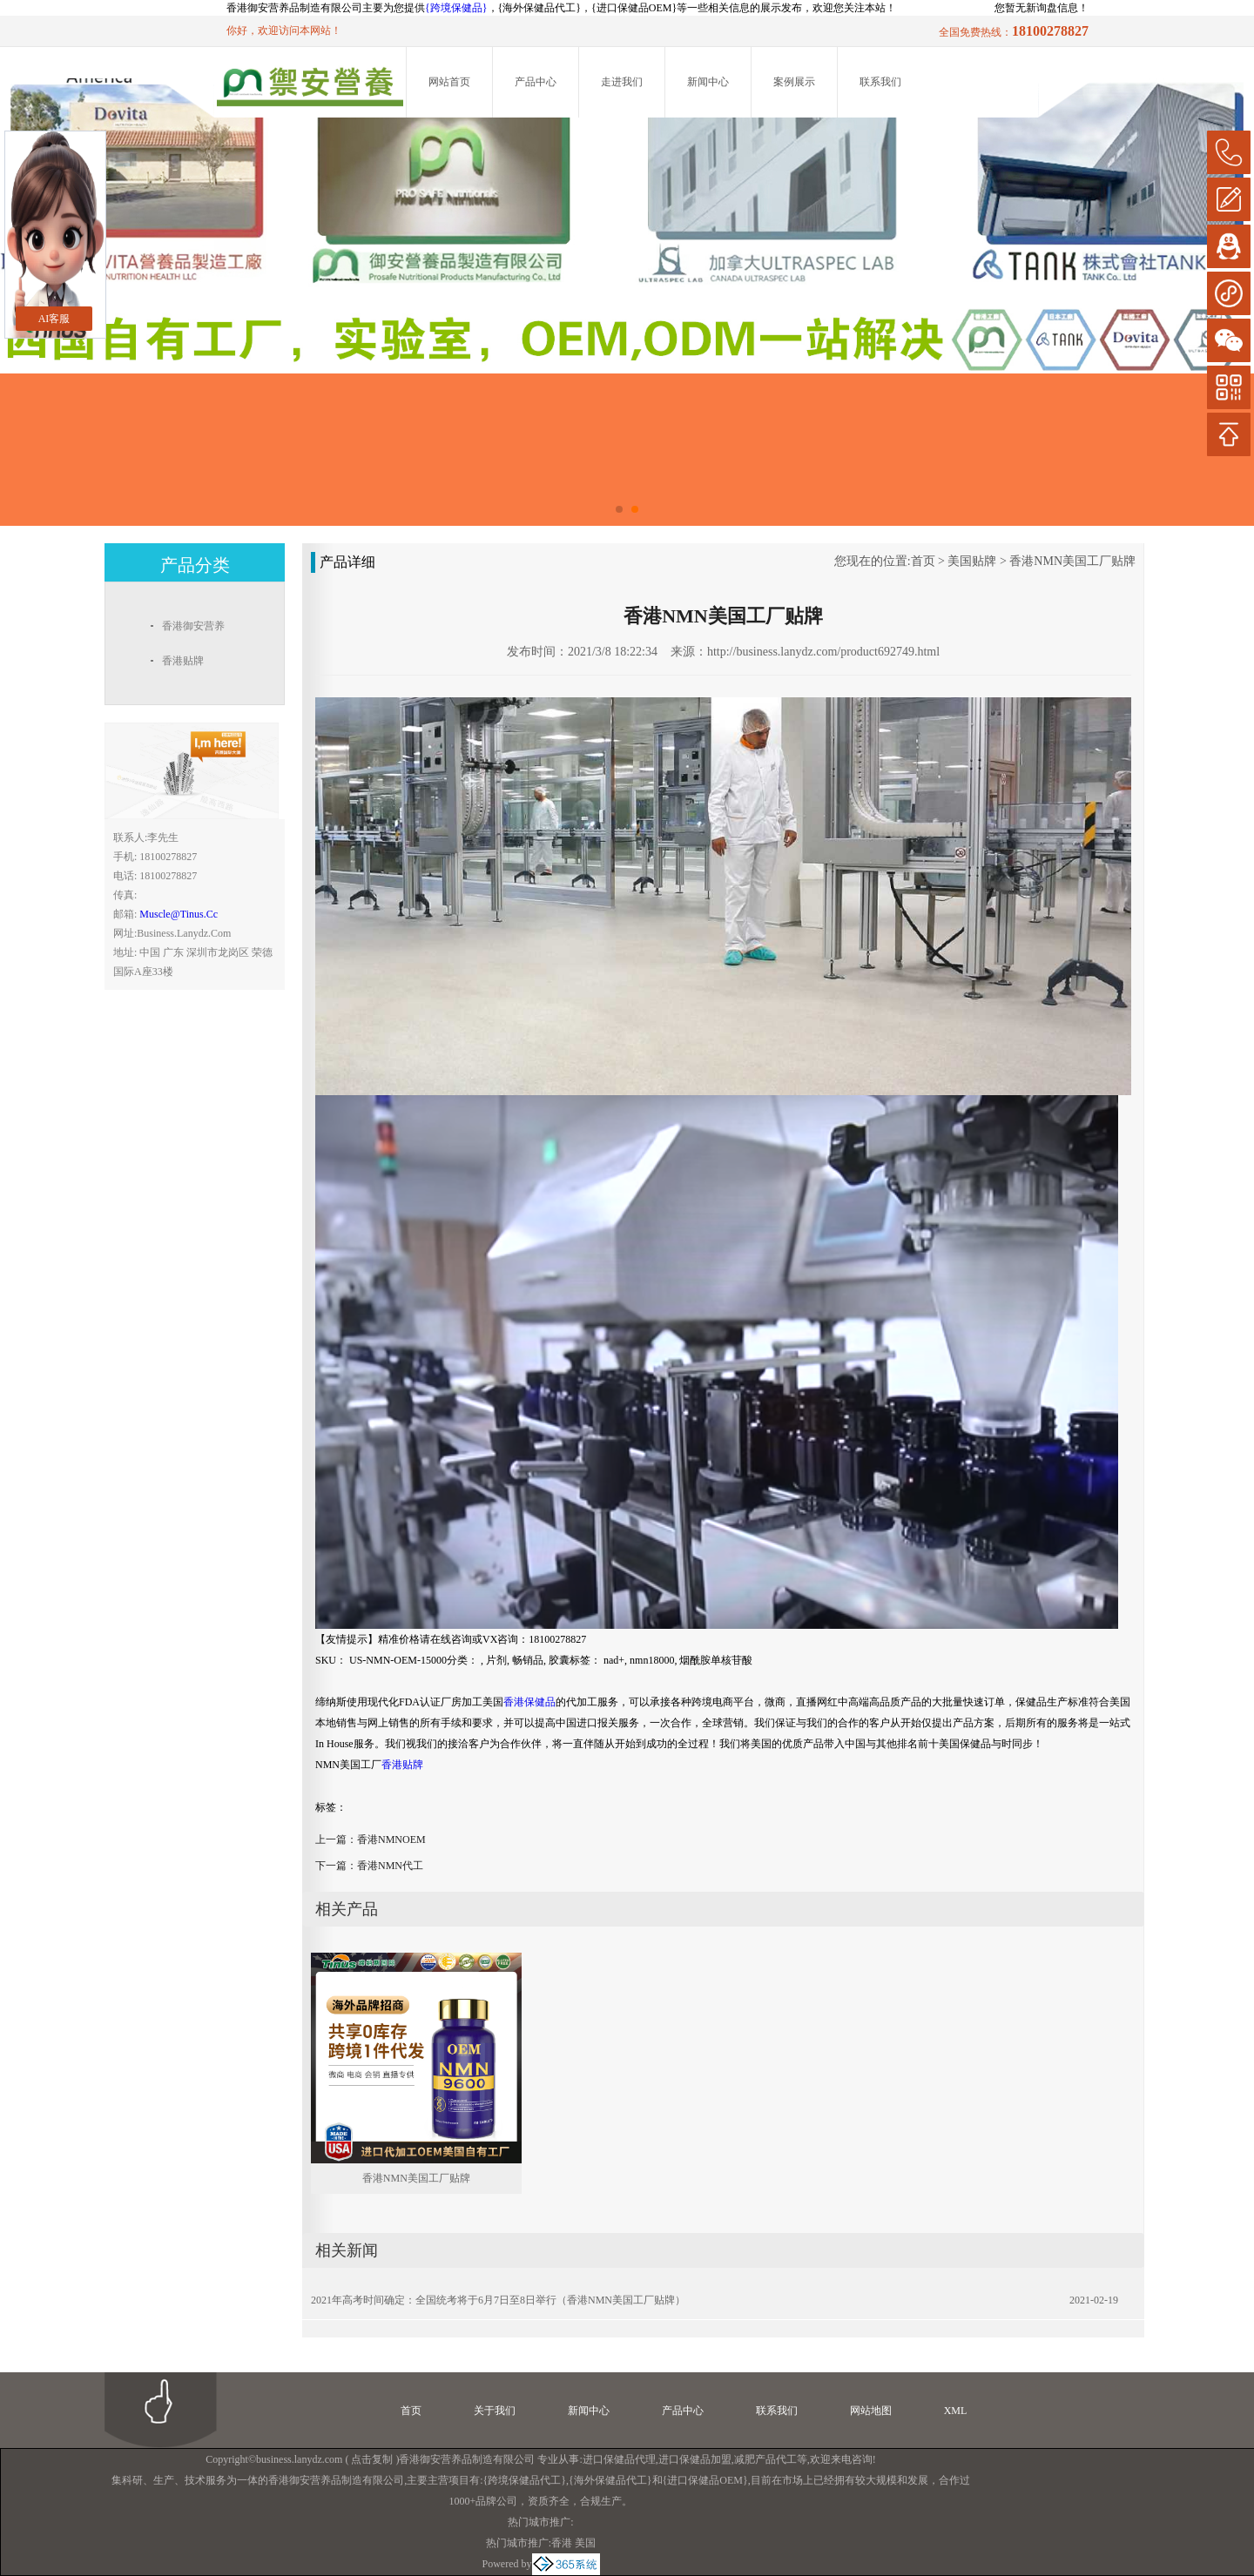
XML (955, 2410)
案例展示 (794, 82)
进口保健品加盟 (695, 2459)
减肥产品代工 (765, 2459)
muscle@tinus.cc (178, 914)
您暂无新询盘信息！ (1041, 8)
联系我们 (880, 82)
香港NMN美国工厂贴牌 (1072, 561)
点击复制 (372, 2459)
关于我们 (495, 2410)
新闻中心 (708, 82)
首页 (923, 561)
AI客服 (54, 319)
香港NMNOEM (391, 1839)
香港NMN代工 (390, 1866)
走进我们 (622, 82)
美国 (585, 2543)
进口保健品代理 (619, 2459)
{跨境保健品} (456, 8)
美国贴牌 (971, 561)
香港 (561, 2543)
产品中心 (535, 82)
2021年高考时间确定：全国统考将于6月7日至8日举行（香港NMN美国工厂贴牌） (498, 2300)
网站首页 (449, 82)
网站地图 (871, 2410)
